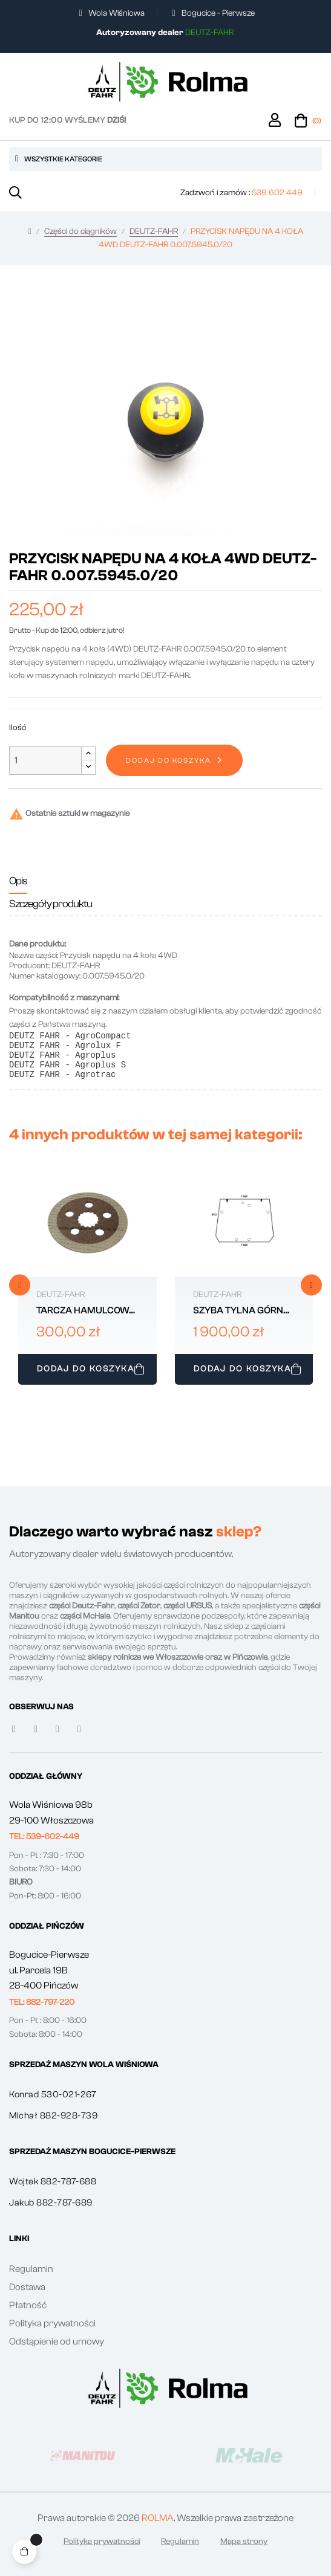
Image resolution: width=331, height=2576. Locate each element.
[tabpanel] (87, 1288)
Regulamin (31, 2278)
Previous (19, 1294)
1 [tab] (160, 1407)
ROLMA (158, 2527)
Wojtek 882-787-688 (52, 2191)
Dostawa (27, 2296)
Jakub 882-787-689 (51, 2212)
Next (311, 1294)
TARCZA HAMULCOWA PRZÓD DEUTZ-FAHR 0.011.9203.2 (86, 1320)
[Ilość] (45, 760)
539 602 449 (277, 193)
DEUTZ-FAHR (60, 1304)
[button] (44, 1845)
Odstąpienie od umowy (56, 2350)
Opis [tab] (18, 881)
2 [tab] (172, 1407)
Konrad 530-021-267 (52, 2104)
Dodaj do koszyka (168, 760)
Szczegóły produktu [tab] (50, 904)
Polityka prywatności (52, 2332)
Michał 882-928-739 (53, 2125)
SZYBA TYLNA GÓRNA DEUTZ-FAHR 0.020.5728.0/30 (241, 1320)
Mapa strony (243, 2550)
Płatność (28, 2314)
